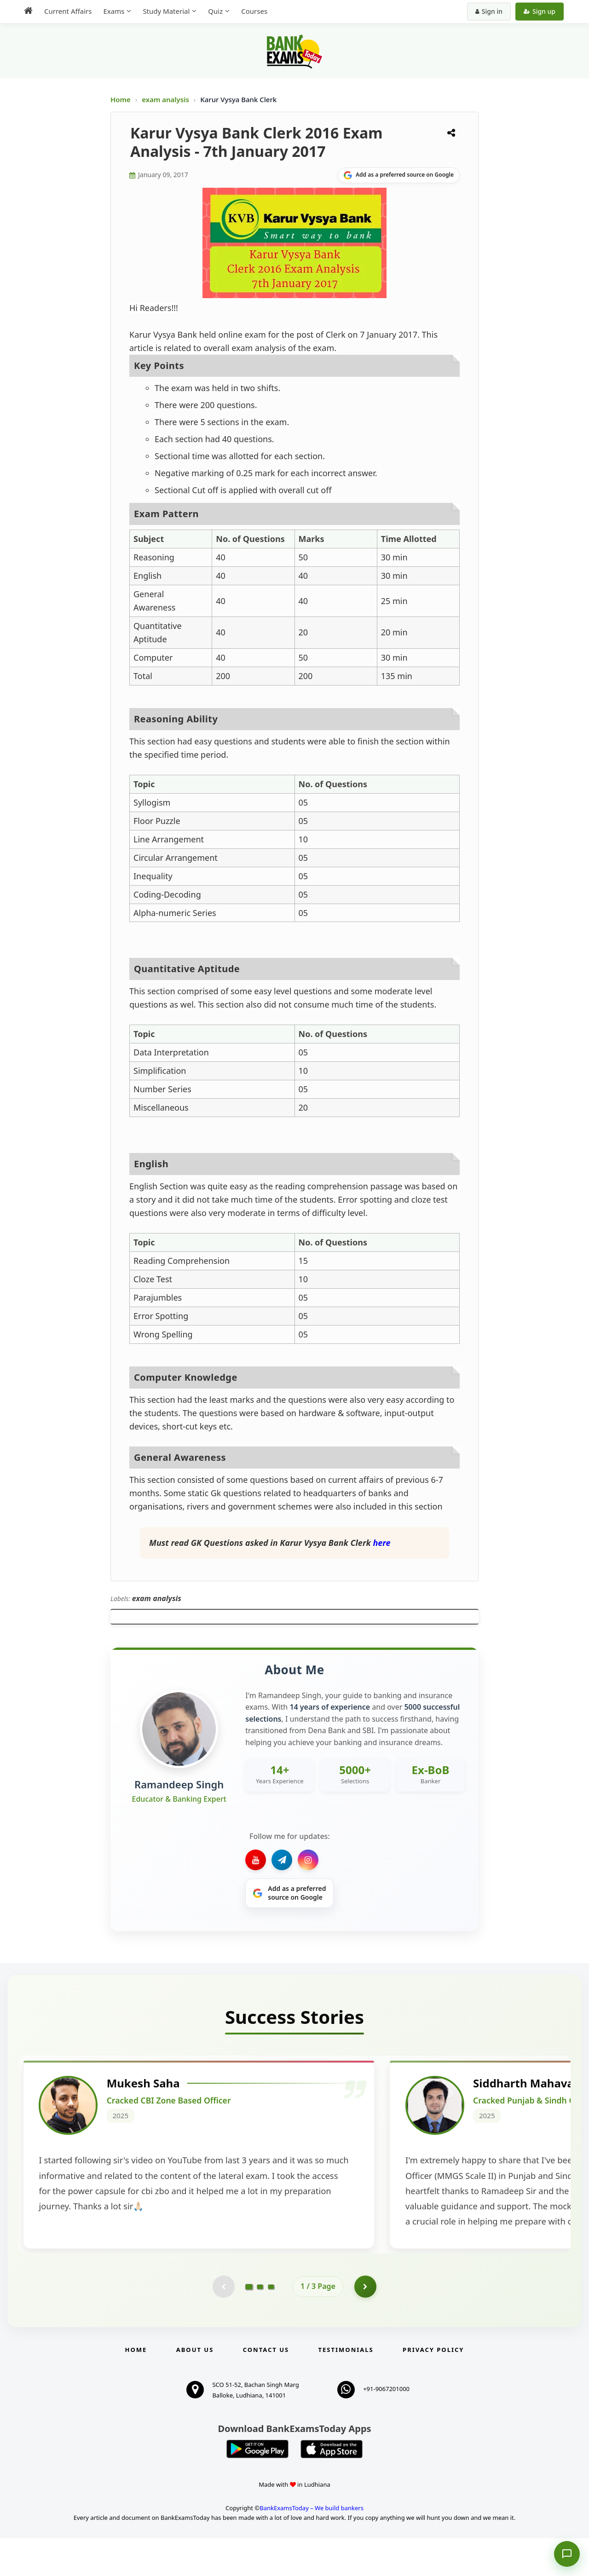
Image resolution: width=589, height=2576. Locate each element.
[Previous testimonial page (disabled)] (223, 2323)
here (381, 1542)
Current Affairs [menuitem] (68, 11)
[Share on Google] (399, 175)
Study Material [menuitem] (166, 11)
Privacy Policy (433, 2387)
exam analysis (166, 99)
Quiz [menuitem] (215, 11)
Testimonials (346, 2387)
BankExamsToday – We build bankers (312, 2545)
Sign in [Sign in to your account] (488, 11)
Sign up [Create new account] (539, 11)
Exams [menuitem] (113, 11)
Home (120, 99)
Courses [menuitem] (254, 11)
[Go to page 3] (271, 2324)
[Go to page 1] (249, 2323)
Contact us (266, 2387)
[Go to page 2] (260, 2324)
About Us (195, 2387)
